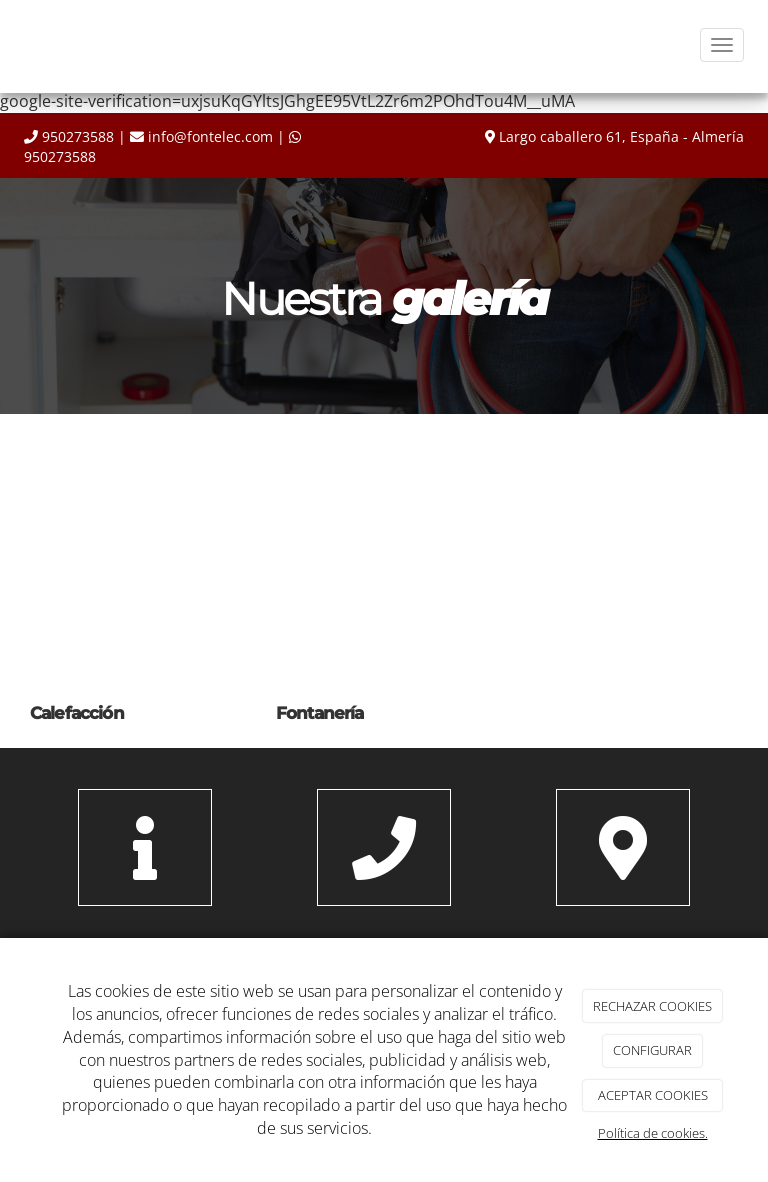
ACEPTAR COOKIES (653, 1095)
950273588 (78, 136)
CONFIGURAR (652, 1050)
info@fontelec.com (210, 136)
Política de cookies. (653, 1133)
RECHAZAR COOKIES (652, 1006)
